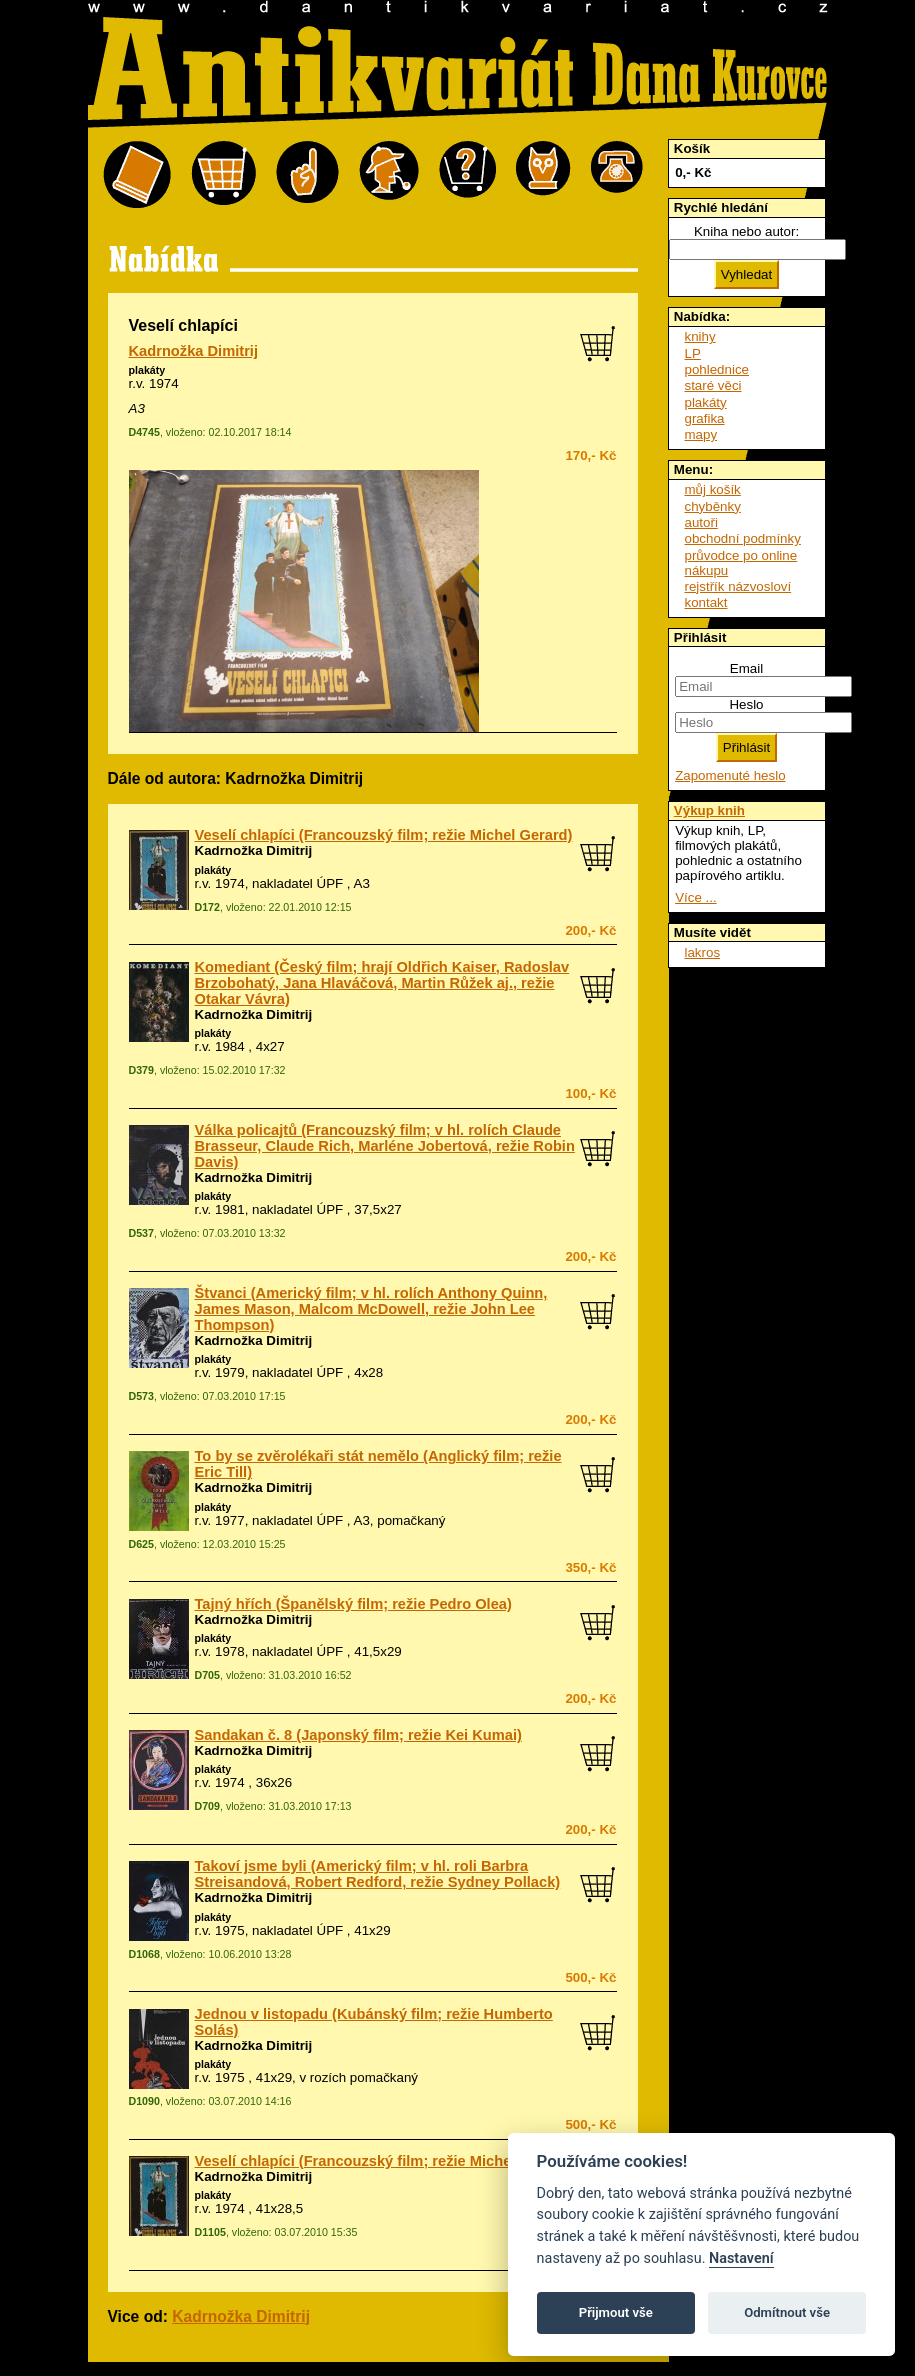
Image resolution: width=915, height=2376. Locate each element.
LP (693, 353)
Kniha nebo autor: (746, 231)
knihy (700, 336)
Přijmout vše (616, 2312)
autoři (701, 522)
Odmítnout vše (787, 2312)
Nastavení (741, 2258)
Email (746, 668)
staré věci (713, 385)
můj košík (713, 489)
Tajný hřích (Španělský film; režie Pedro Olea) (353, 1604)
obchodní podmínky (743, 538)
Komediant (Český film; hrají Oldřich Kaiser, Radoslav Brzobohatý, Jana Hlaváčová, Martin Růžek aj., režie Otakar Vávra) (382, 983)
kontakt (706, 602)
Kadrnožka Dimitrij (194, 351)
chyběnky (713, 506)
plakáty (147, 370)
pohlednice (717, 369)
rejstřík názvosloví (738, 586)
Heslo (746, 704)
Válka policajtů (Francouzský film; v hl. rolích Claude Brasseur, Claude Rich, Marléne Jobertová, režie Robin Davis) (385, 1146)
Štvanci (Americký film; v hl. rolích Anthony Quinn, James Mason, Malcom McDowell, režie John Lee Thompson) (371, 1309)
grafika (705, 418)
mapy (701, 434)
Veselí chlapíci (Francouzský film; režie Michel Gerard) (384, 835)
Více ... (695, 897)
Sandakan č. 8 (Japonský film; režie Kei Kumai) (358, 1735)
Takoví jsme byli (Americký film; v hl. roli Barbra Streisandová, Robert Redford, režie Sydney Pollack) (378, 1874)
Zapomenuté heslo (730, 775)
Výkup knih (709, 810)
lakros (703, 952)
